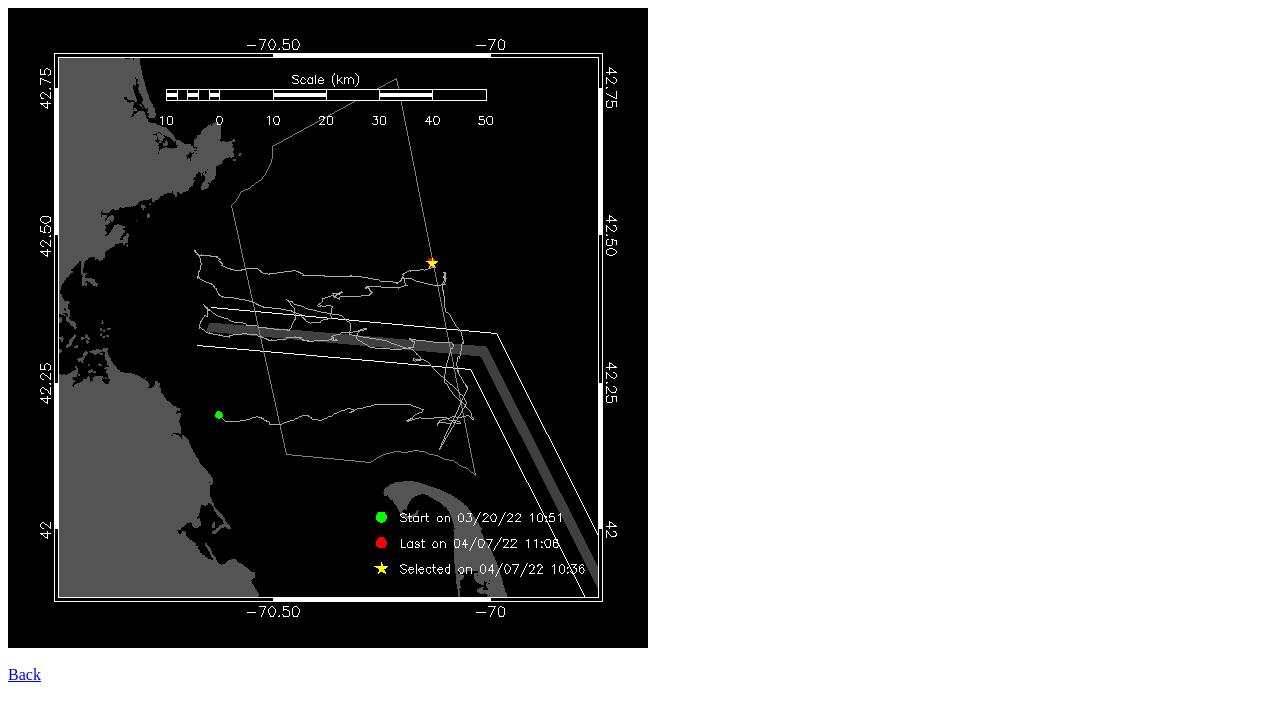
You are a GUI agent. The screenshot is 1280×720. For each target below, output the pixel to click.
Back (24, 674)
